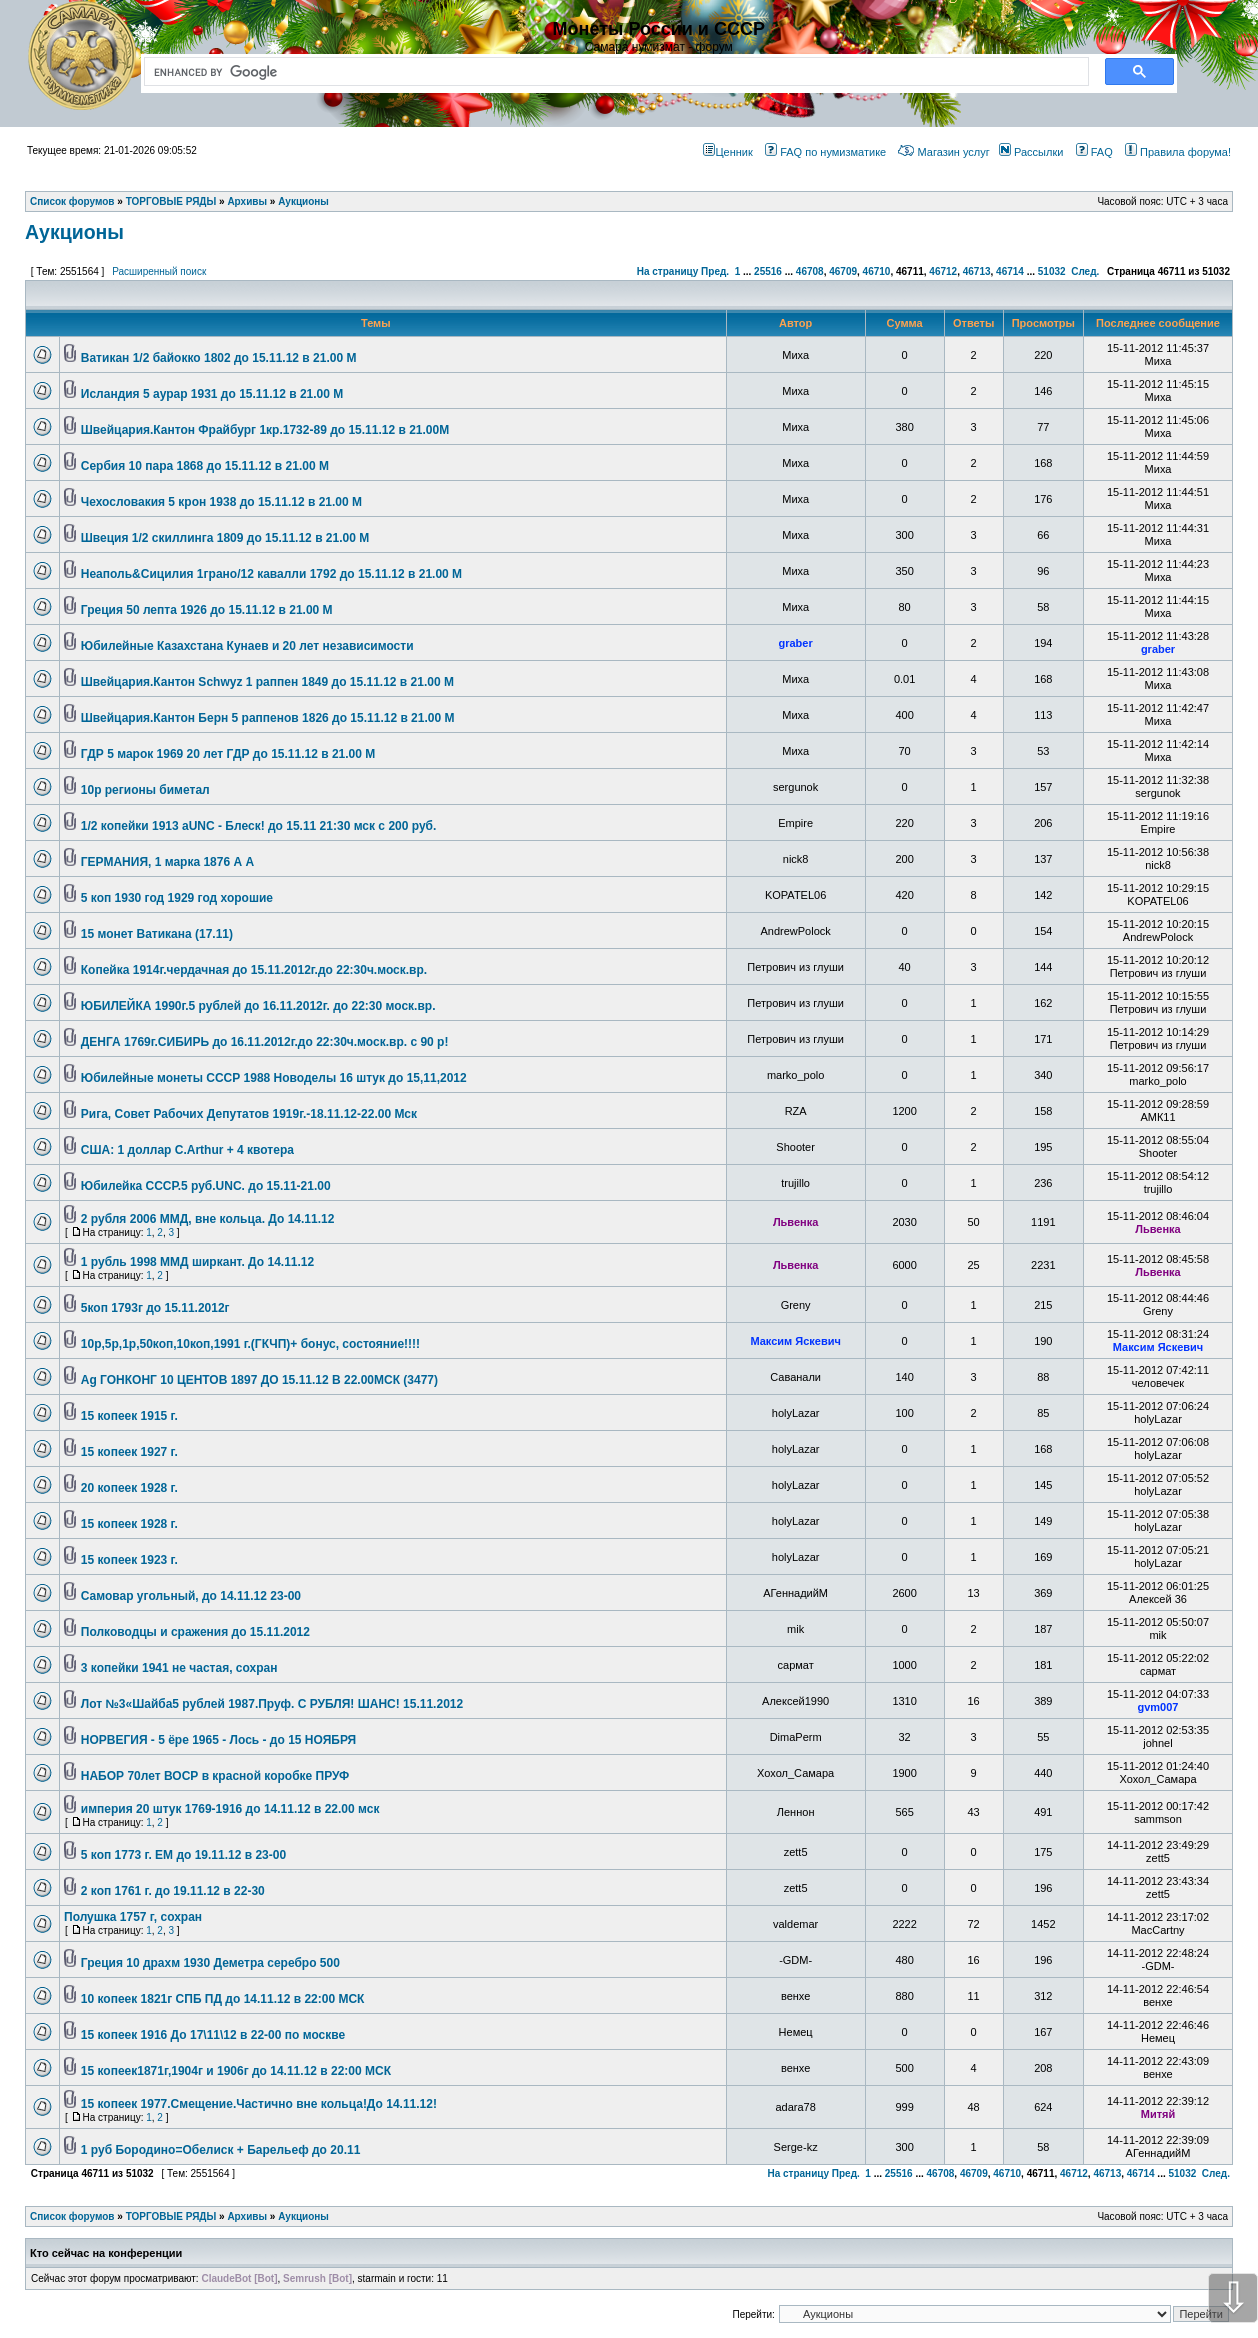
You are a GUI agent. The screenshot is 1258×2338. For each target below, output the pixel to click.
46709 (843, 271)
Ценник (727, 152)
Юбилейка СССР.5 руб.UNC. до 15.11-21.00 (206, 1186)
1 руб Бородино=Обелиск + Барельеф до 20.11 (221, 2150)
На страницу (668, 271)
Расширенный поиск (159, 271)
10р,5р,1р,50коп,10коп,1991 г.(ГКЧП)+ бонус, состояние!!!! (250, 1344)
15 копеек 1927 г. (129, 1452)
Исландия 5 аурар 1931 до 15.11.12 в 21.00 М (212, 394)
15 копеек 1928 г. (129, 1524)
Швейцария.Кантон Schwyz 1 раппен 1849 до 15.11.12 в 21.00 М (267, 682)
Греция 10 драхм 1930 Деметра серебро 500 (210, 1963)
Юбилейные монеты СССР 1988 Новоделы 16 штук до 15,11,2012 (274, 1078)
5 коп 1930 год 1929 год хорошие (177, 898)
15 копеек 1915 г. (129, 1416)
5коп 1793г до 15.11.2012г (155, 1308)
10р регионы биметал (145, 790)
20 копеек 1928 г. (129, 1488)
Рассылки (1031, 152)
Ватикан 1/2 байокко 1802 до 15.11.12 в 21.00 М (219, 358)
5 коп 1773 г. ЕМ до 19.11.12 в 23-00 (183, 1855)
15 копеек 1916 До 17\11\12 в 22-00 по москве (213, 2035)
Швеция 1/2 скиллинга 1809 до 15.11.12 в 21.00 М (225, 538)
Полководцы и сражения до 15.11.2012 (195, 1632)
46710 (877, 271)
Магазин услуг (943, 152)
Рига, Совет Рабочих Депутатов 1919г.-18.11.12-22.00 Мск (249, 1114)
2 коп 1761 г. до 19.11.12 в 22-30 (173, 1891)
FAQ (1094, 152)
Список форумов (72, 2216)
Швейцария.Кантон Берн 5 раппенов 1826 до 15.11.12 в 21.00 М (268, 718)
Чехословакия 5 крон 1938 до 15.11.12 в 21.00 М (221, 502)
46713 (977, 271)
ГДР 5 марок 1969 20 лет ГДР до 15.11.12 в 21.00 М (228, 754)
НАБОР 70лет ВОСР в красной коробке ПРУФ (215, 1776)
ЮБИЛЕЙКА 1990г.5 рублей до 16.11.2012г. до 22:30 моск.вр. (258, 1006)
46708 (810, 271)
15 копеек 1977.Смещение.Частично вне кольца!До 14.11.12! (259, 2104)
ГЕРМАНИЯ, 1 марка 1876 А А (167, 862)
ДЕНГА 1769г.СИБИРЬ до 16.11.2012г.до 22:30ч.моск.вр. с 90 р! (265, 1042)
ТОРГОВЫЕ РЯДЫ (171, 2216)
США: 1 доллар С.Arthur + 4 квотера (187, 1150)
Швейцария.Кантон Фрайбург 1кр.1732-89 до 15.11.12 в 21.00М (265, 430)
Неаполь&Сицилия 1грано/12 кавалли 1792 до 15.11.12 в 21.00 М (271, 574)
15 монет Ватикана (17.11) (157, 934)
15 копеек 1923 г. (129, 1560)
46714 (1010, 271)
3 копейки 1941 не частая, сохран (179, 1668)
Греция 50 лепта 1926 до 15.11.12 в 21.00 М (207, 610)
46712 (943, 271)
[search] (612, 72)
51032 (1052, 271)
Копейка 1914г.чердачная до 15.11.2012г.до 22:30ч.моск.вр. (254, 970)
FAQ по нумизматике (825, 152)
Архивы (247, 2216)
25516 (768, 271)
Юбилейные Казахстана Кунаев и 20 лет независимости (247, 646)
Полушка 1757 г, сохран (133, 1917)
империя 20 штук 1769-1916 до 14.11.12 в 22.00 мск (230, 1809)
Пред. (715, 271)
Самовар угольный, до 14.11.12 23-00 (191, 1596)
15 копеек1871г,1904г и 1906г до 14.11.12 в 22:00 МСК (236, 2071)
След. (1085, 271)
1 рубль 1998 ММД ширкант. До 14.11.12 (197, 1262)
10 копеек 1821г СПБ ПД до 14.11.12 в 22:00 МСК (223, 1999)
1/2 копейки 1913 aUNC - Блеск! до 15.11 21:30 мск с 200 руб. (259, 826)
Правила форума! (1178, 152)
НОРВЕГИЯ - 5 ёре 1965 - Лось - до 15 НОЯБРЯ (218, 1740)
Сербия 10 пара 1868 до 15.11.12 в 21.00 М (205, 466)
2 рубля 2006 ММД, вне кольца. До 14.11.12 (208, 1219)
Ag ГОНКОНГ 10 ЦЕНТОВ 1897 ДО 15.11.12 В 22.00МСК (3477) (259, 1380)
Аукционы (74, 232)
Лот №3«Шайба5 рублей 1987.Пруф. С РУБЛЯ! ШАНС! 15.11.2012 (272, 1704)
